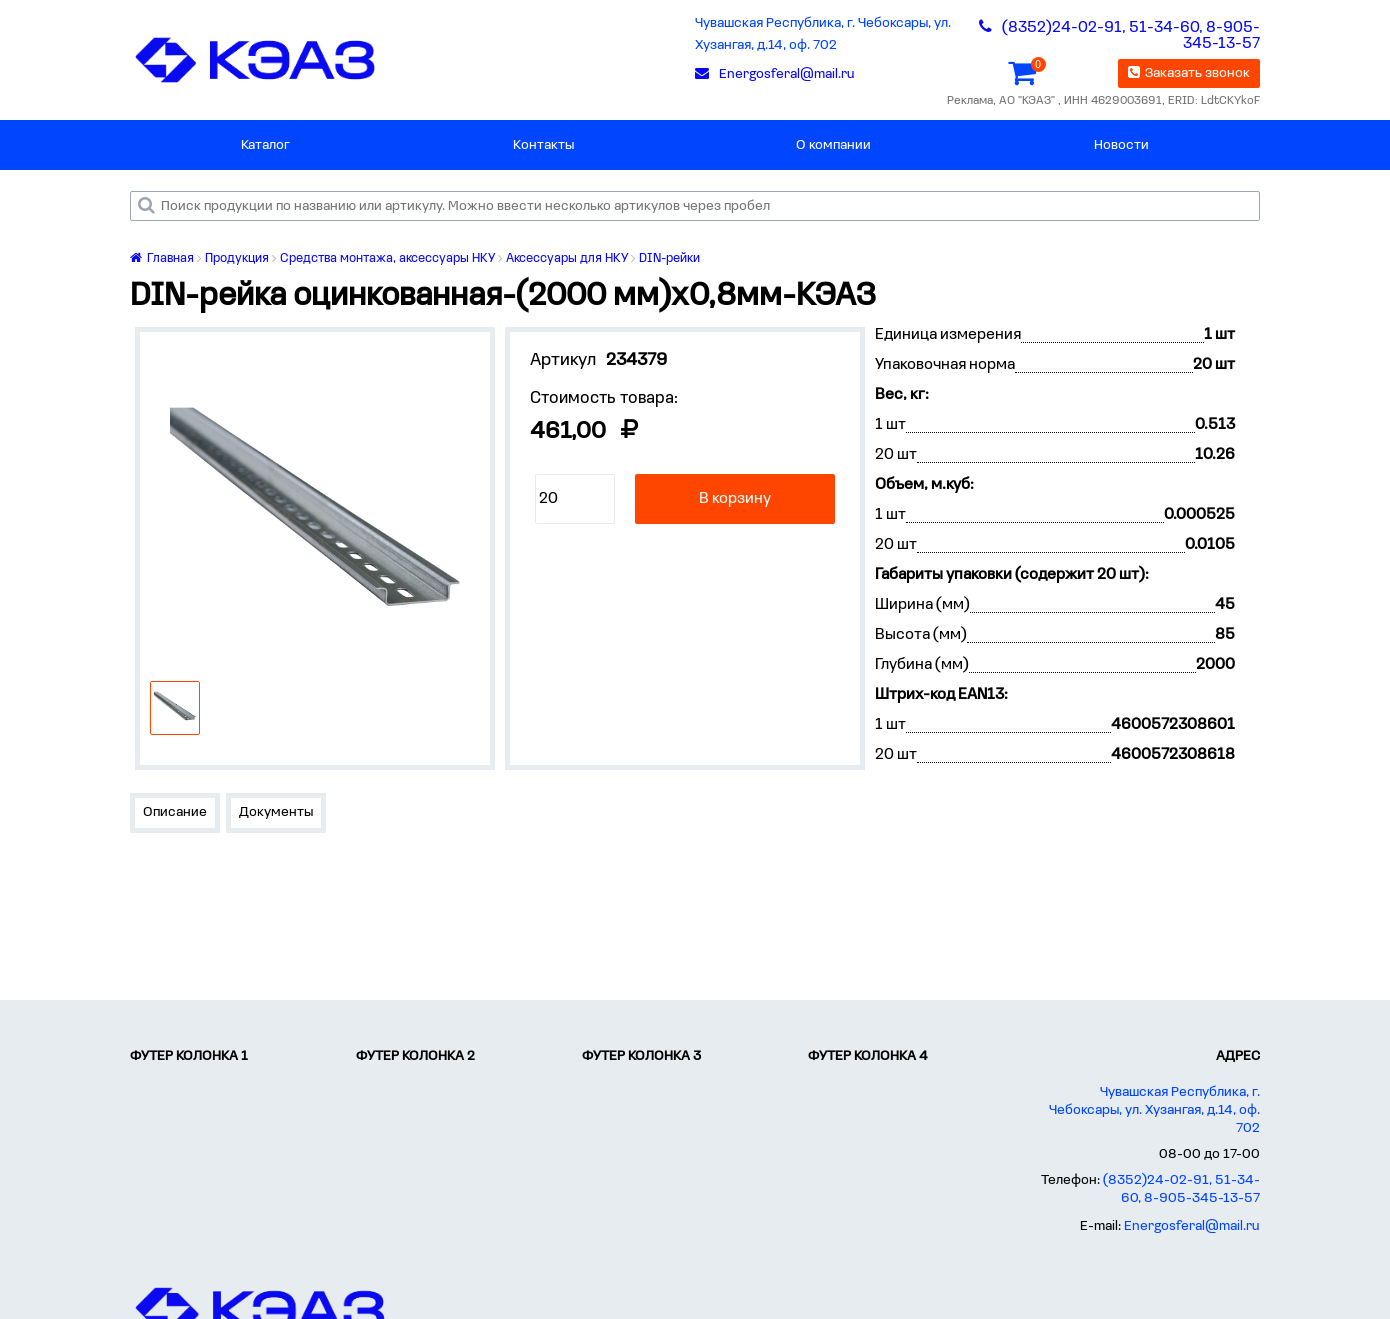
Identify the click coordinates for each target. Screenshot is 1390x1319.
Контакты (543, 145)
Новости (1121, 145)
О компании (833, 145)
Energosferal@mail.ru (1192, 1226)
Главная (162, 258)
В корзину (735, 499)
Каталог (265, 145)
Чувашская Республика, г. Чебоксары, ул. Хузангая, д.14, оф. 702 (823, 34)
